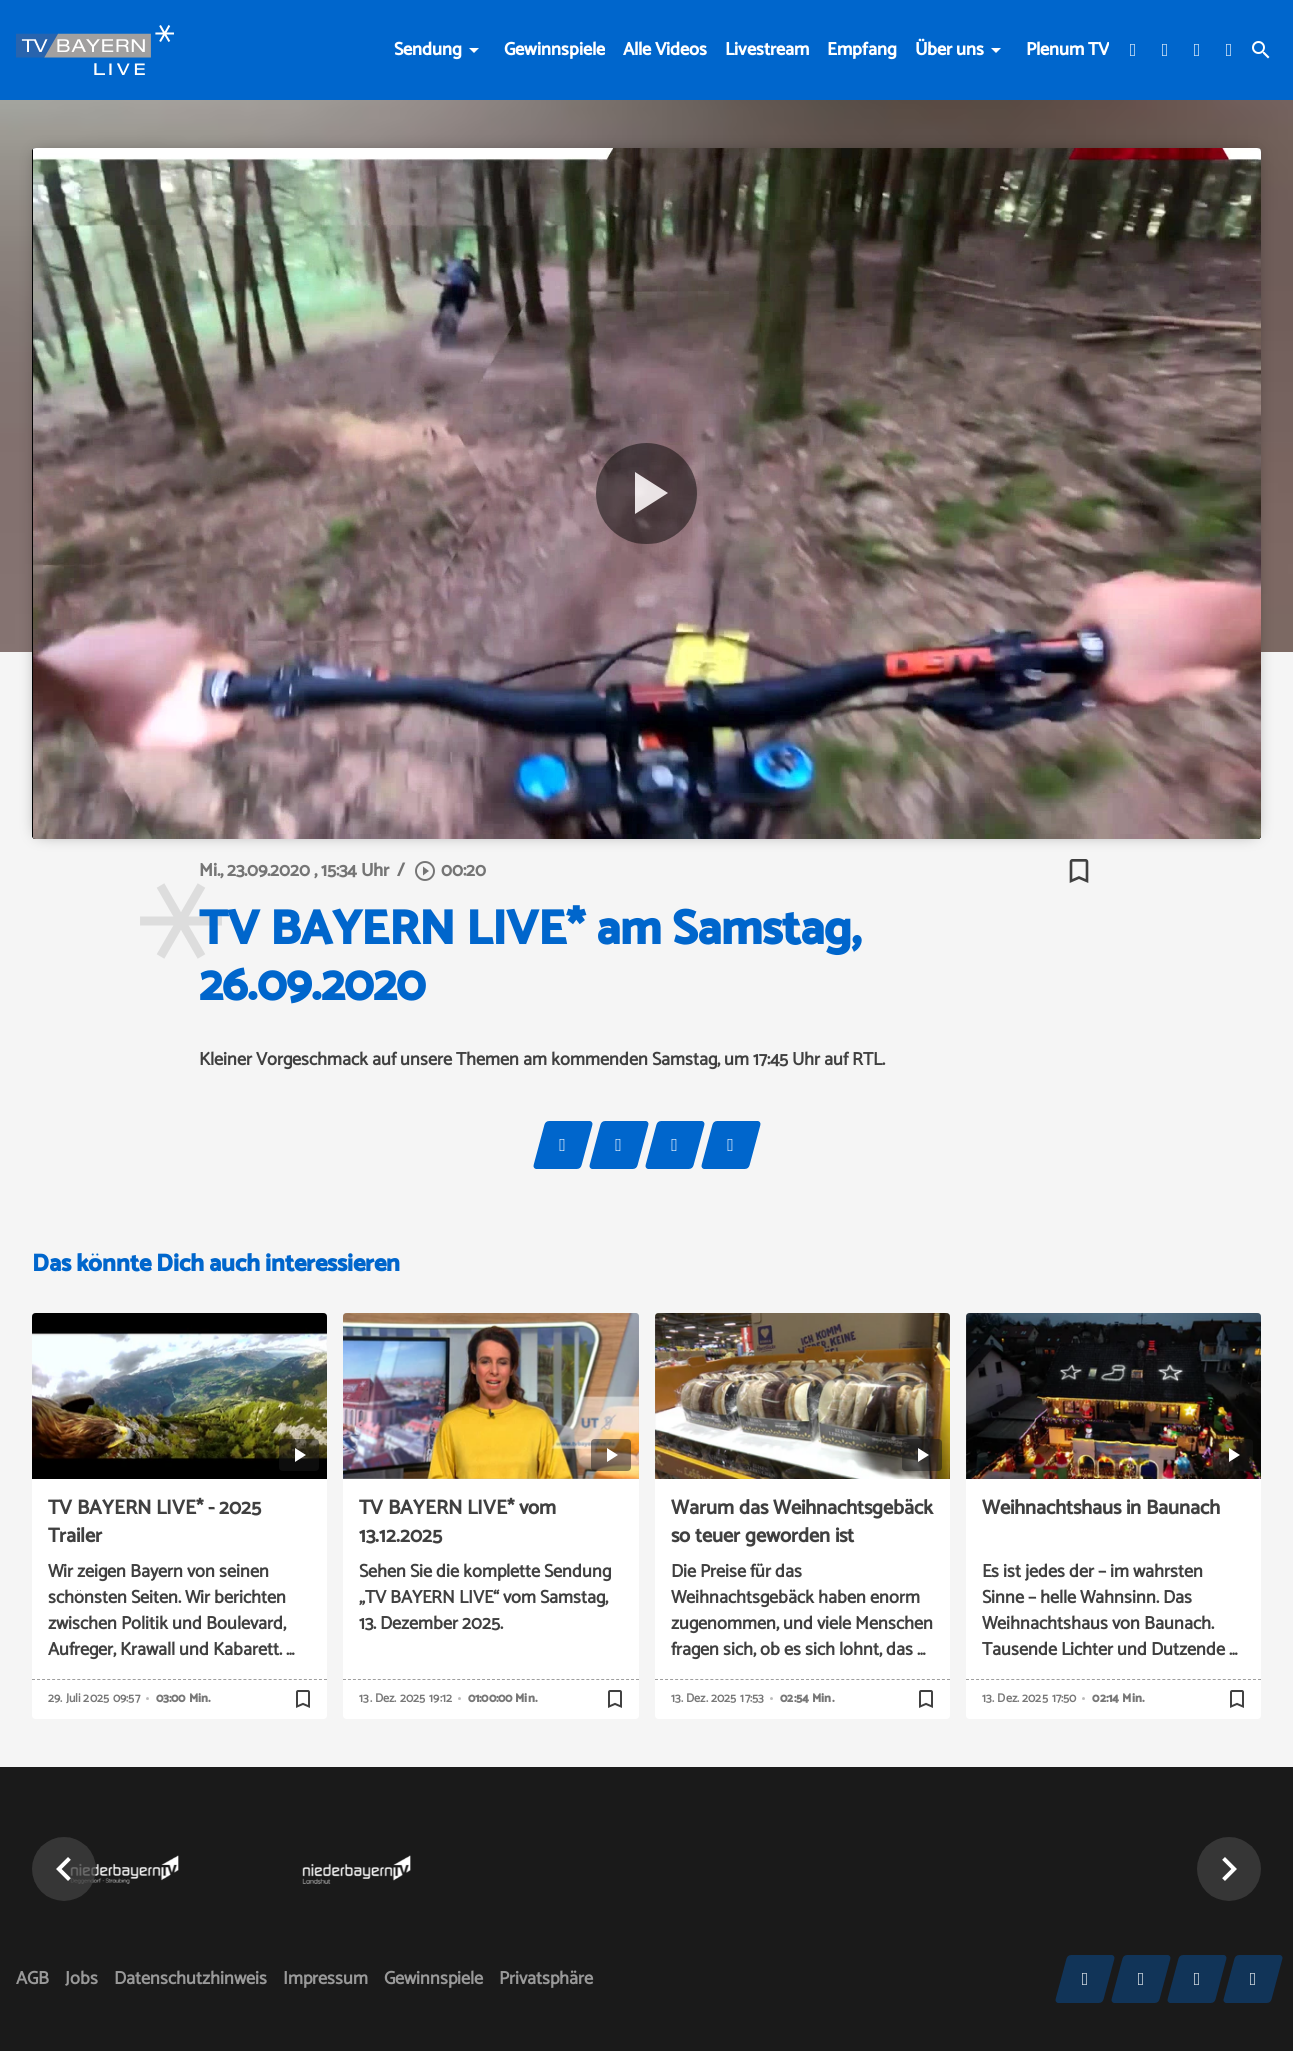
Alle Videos (665, 50)
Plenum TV (1067, 50)
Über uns (949, 50)
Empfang (862, 50)
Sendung (428, 50)
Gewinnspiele (554, 50)
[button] (64, 1869)
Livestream (767, 50)
